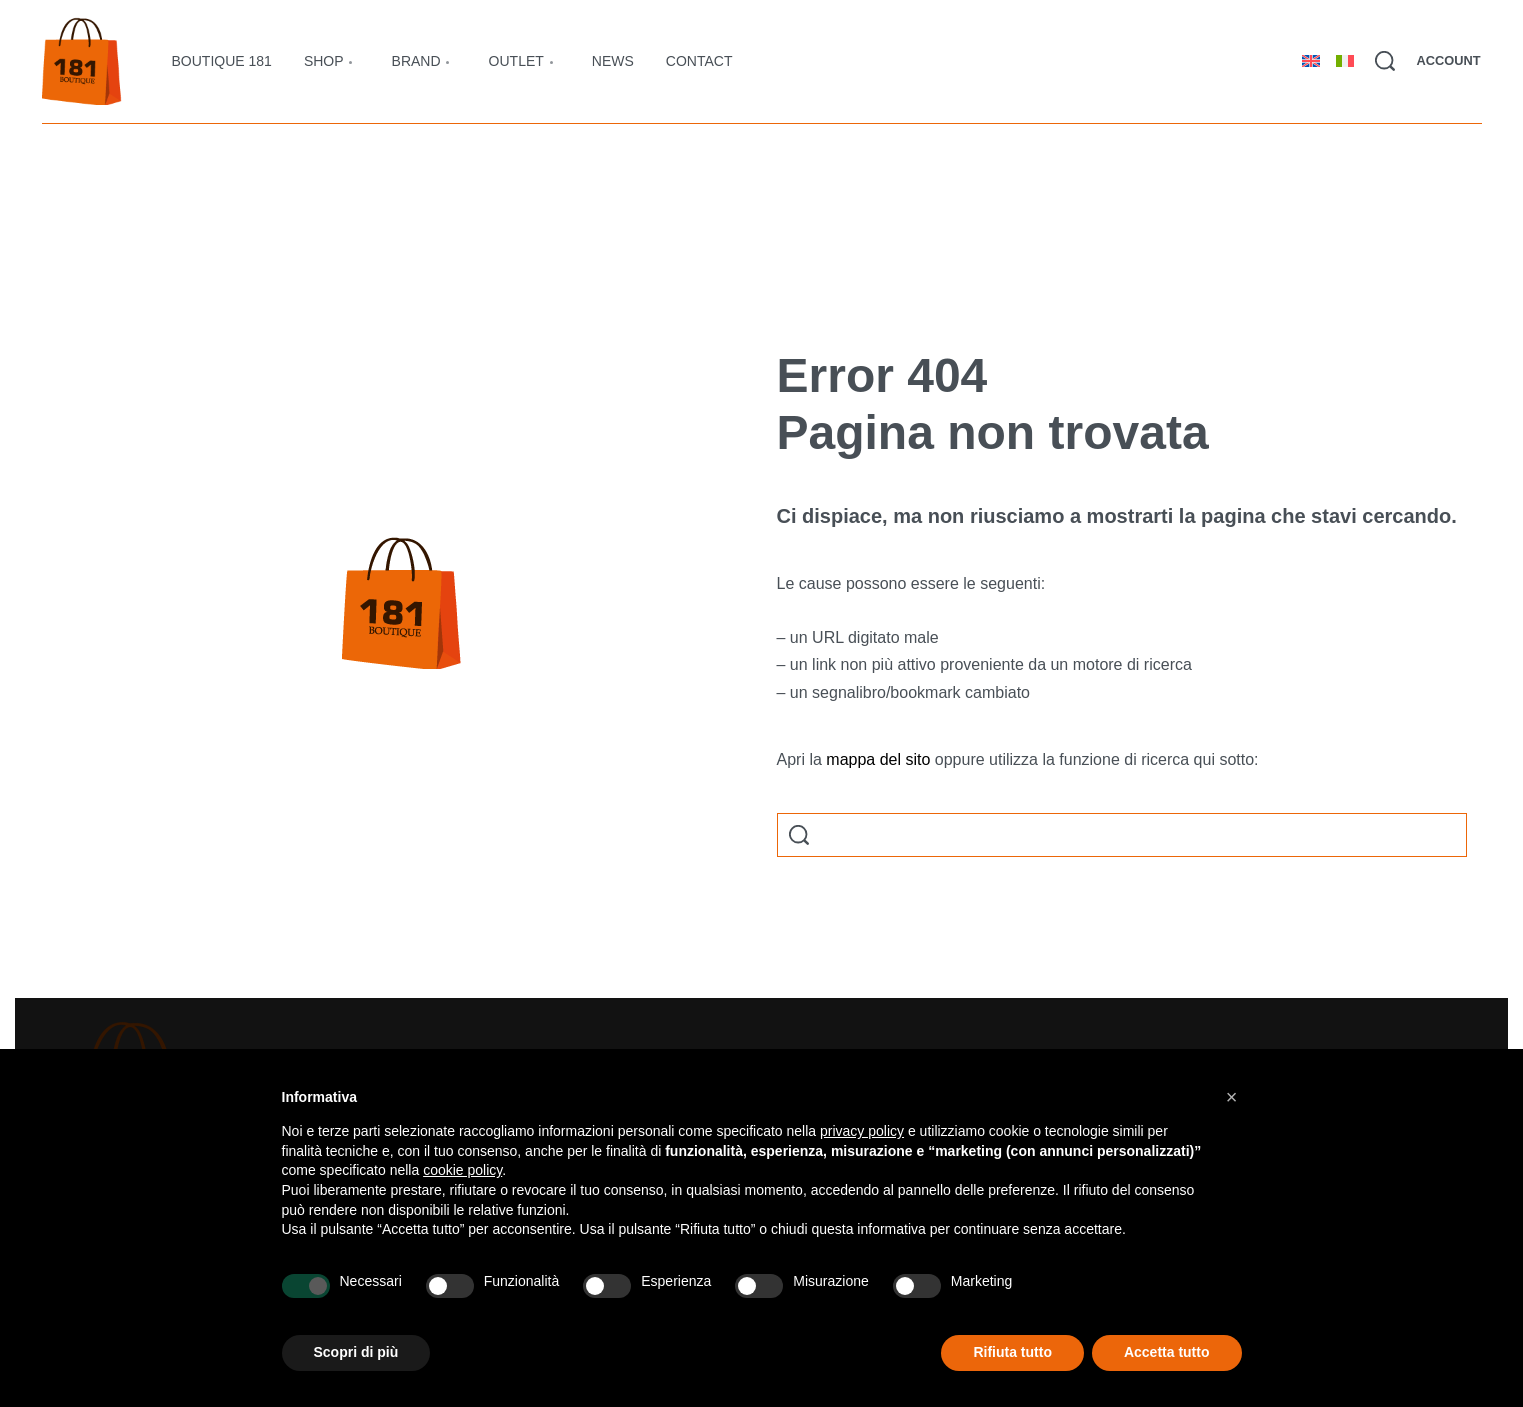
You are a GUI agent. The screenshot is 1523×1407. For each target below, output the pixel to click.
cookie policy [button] (462, 1170)
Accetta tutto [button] (1167, 1352)
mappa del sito (878, 759)
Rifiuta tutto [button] (1012, 1352)
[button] (1232, 1097)
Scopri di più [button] (356, 1352)
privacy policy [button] (862, 1131)
